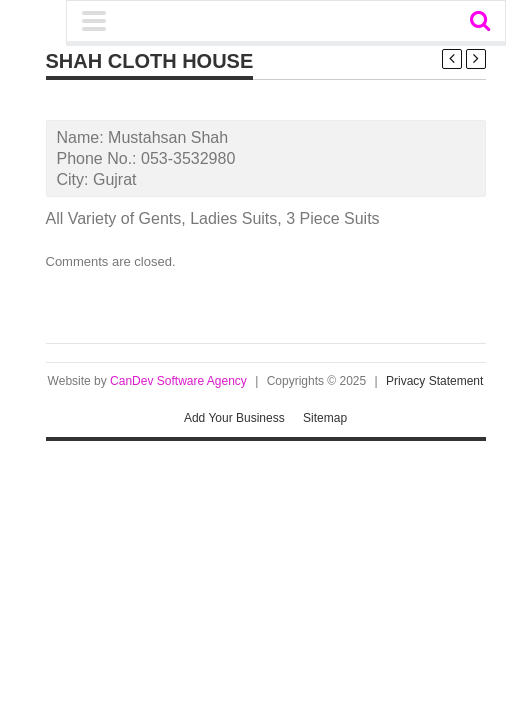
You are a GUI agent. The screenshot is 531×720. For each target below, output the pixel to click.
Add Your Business (234, 418)
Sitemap (325, 418)
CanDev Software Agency (178, 381)
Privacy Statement (434, 381)
